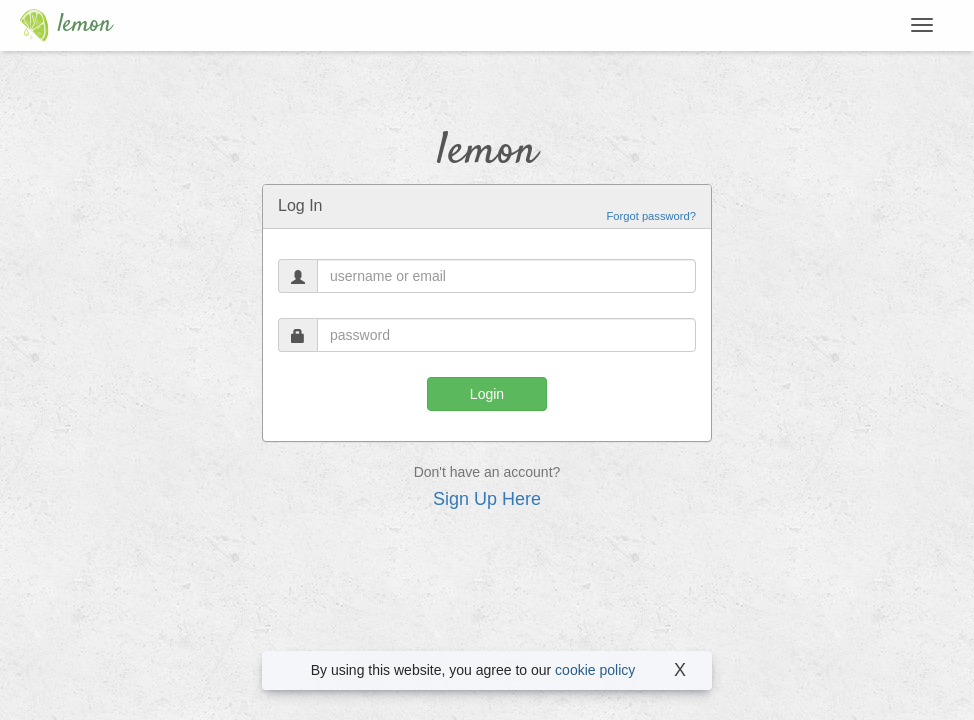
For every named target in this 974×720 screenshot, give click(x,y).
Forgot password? (651, 216)
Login (487, 394)
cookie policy (595, 670)
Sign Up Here (487, 499)
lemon (61, 25)
